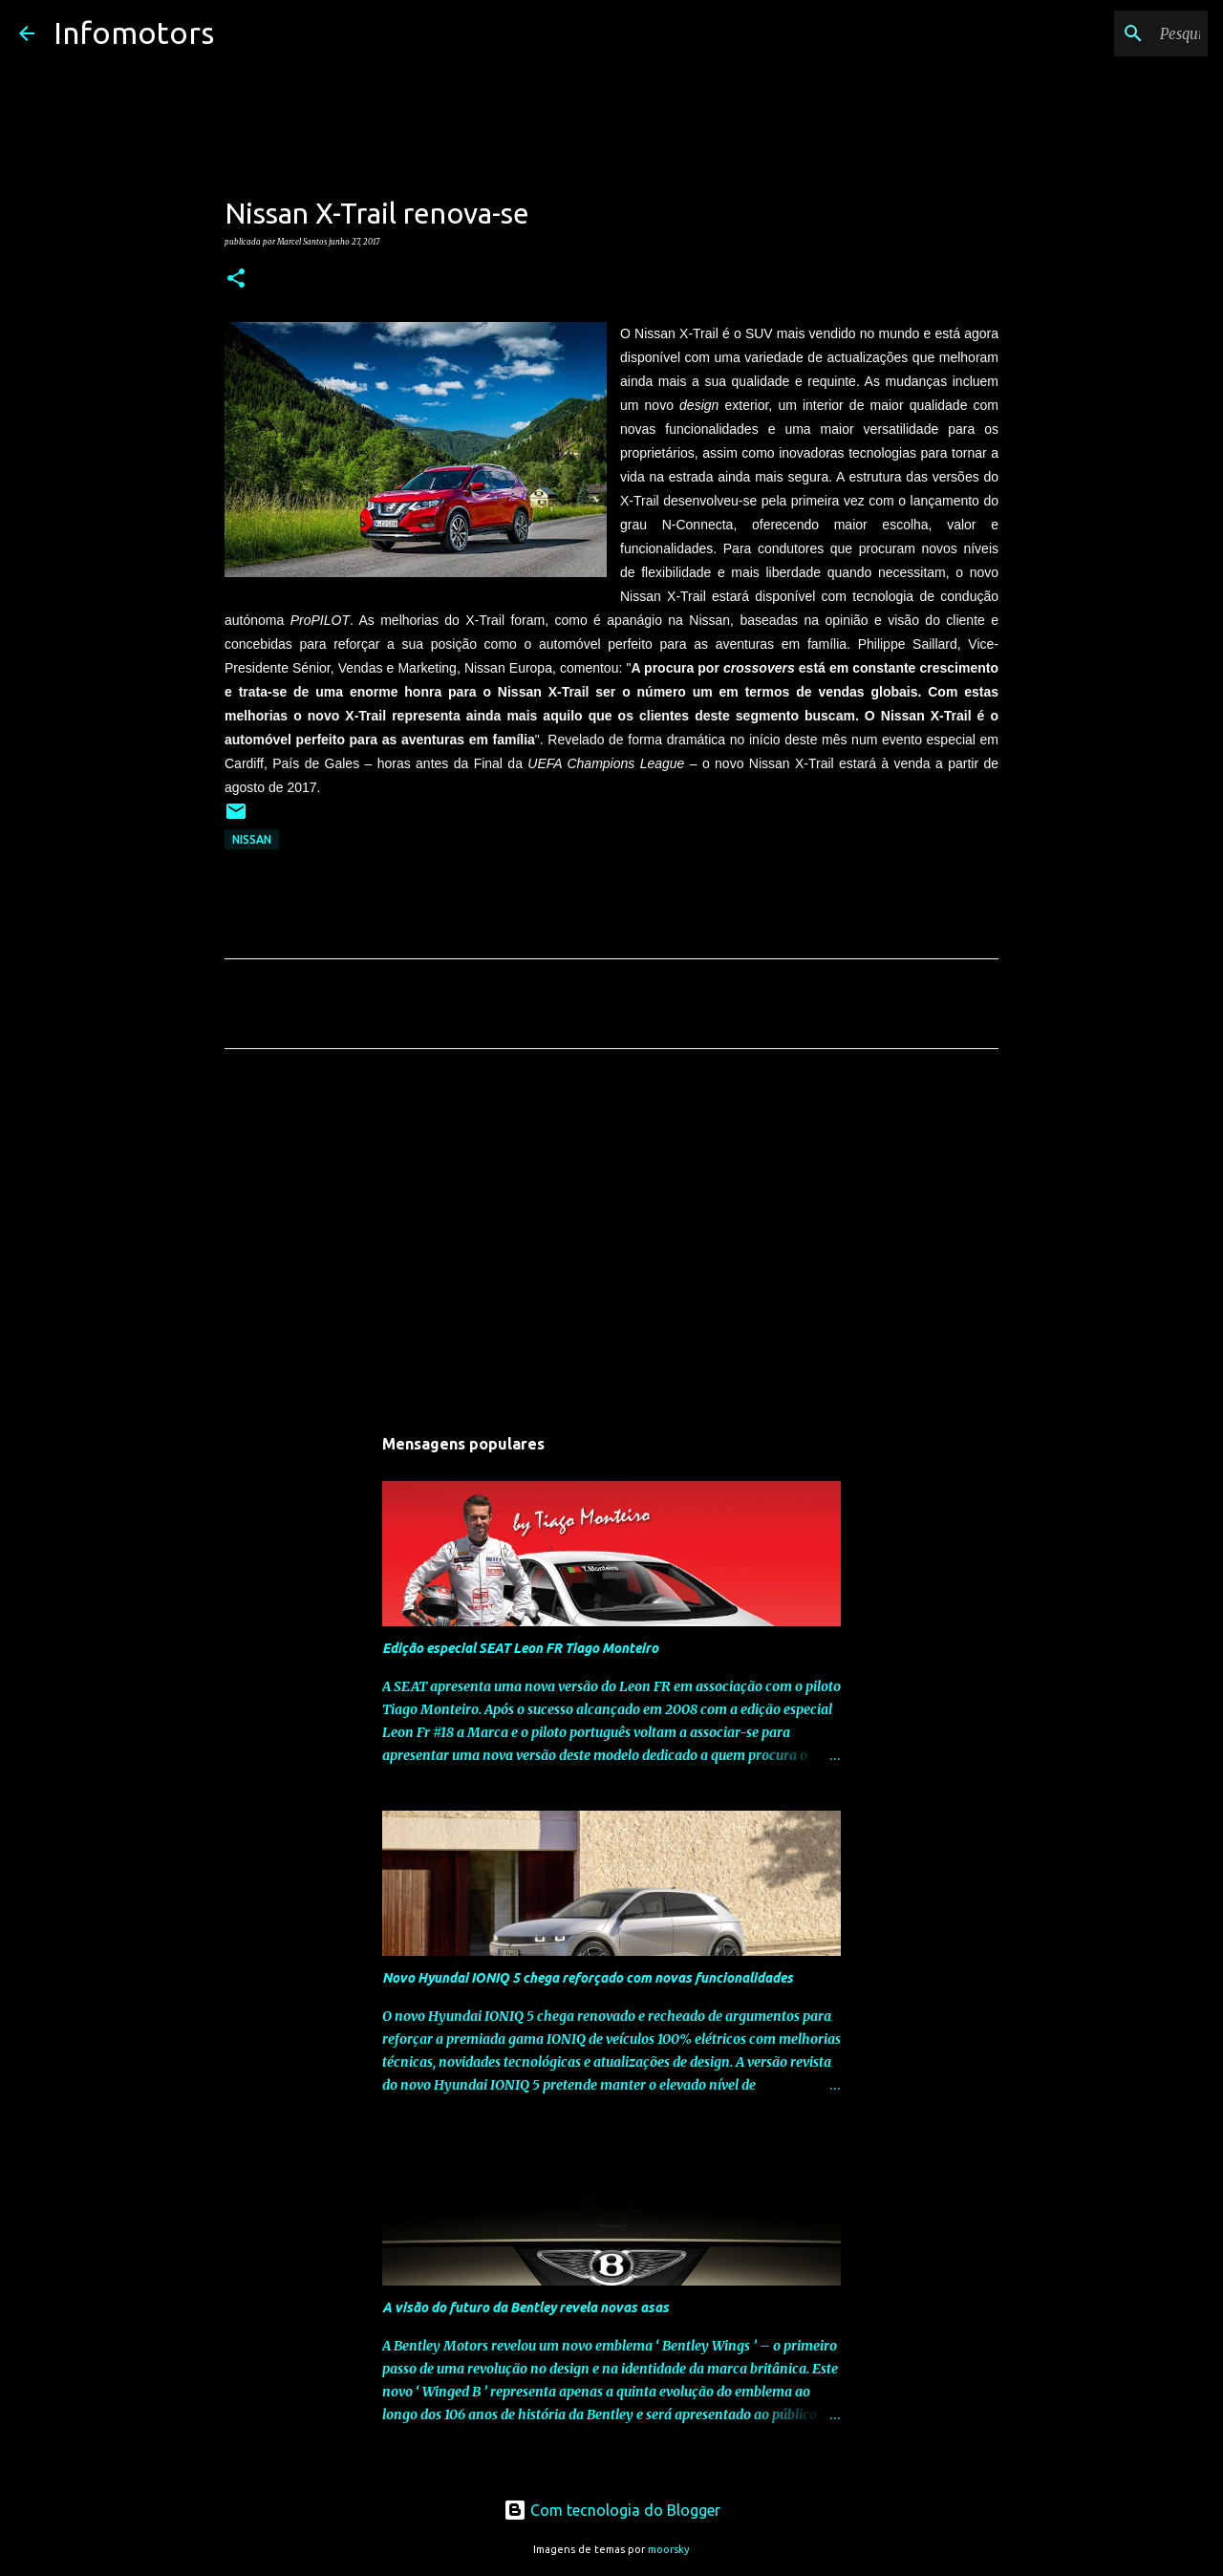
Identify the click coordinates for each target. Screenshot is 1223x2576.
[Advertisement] (611, 1242)
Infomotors (134, 32)
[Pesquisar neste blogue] (1107, 33)
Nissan (251, 839)
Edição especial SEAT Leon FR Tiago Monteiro (520, 1648)
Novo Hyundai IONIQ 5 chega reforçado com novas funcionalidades (587, 1978)
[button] (236, 279)
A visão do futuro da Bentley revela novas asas (525, 2307)
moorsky (669, 2549)
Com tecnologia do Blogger (612, 2510)
